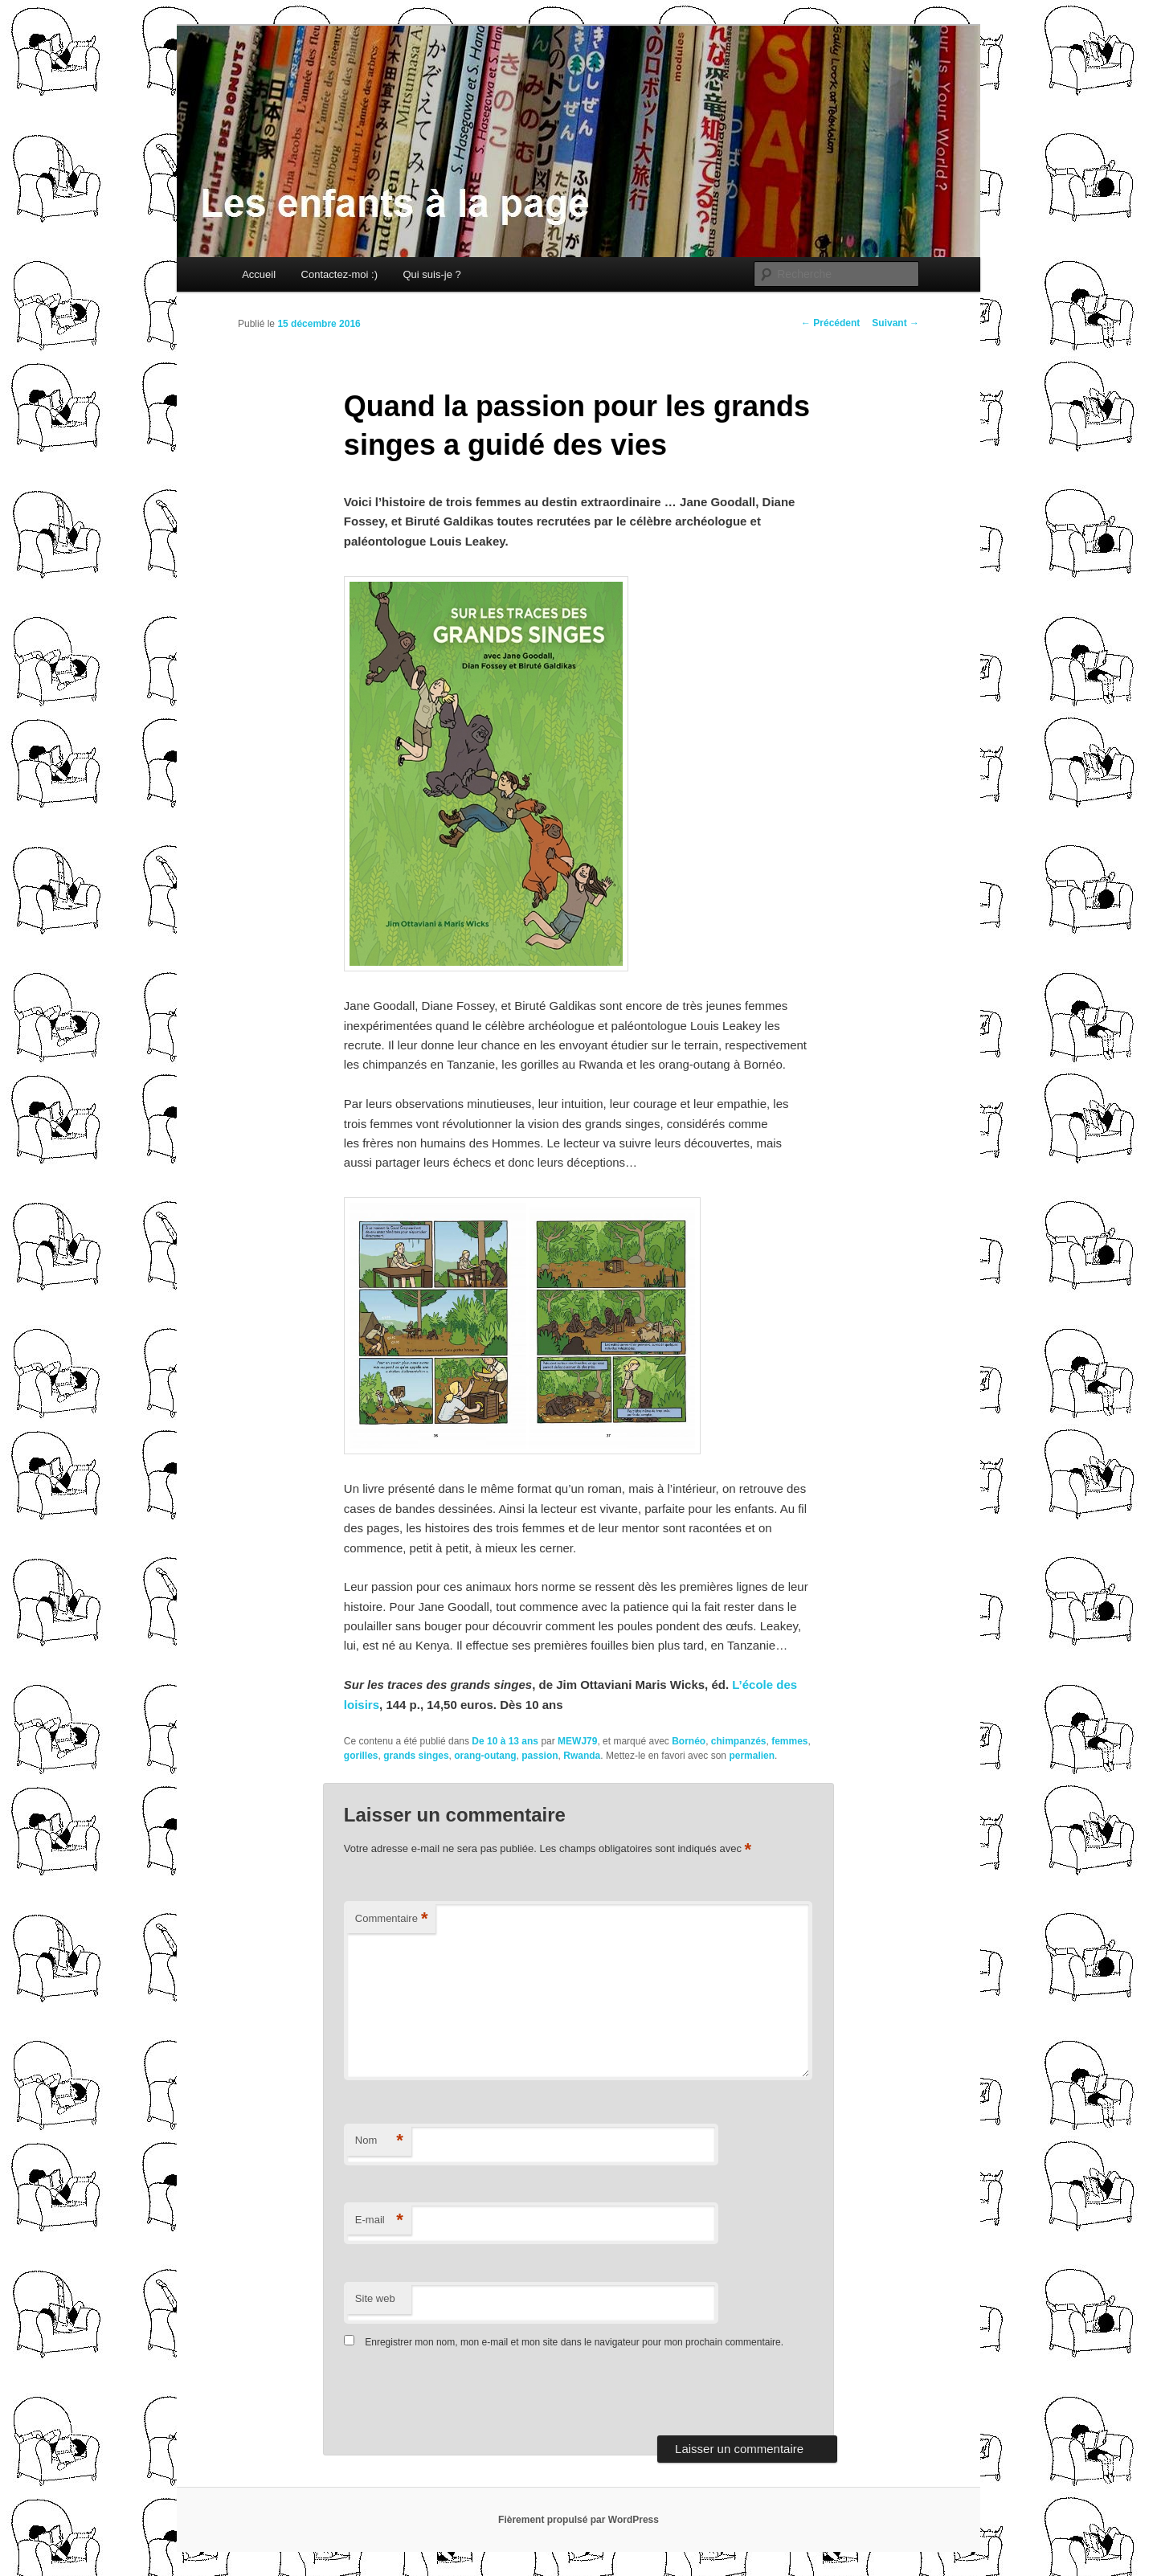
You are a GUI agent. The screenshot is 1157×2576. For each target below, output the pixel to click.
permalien (752, 1755)
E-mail (379, 2220)
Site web (375, 2298)
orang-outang (485, 1755)
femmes (789, 1741)
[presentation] (454, 2396)
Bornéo (688, 1741)
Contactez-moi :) (339, 274)
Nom (379, 2141)
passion (539, 1755)
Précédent (830, 323)
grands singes (415, 1755)
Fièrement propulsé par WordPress (578, 2519)
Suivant (895, 323)
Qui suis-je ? (431, 274)
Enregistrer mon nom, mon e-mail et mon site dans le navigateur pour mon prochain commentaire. (574, 2342)
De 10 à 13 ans (505, 1741)
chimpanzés (739, 1741)
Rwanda (581, 1755)
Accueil (259, 274)
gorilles (361, 1755)
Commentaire (391, 1919)
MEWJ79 (577, 1741)
